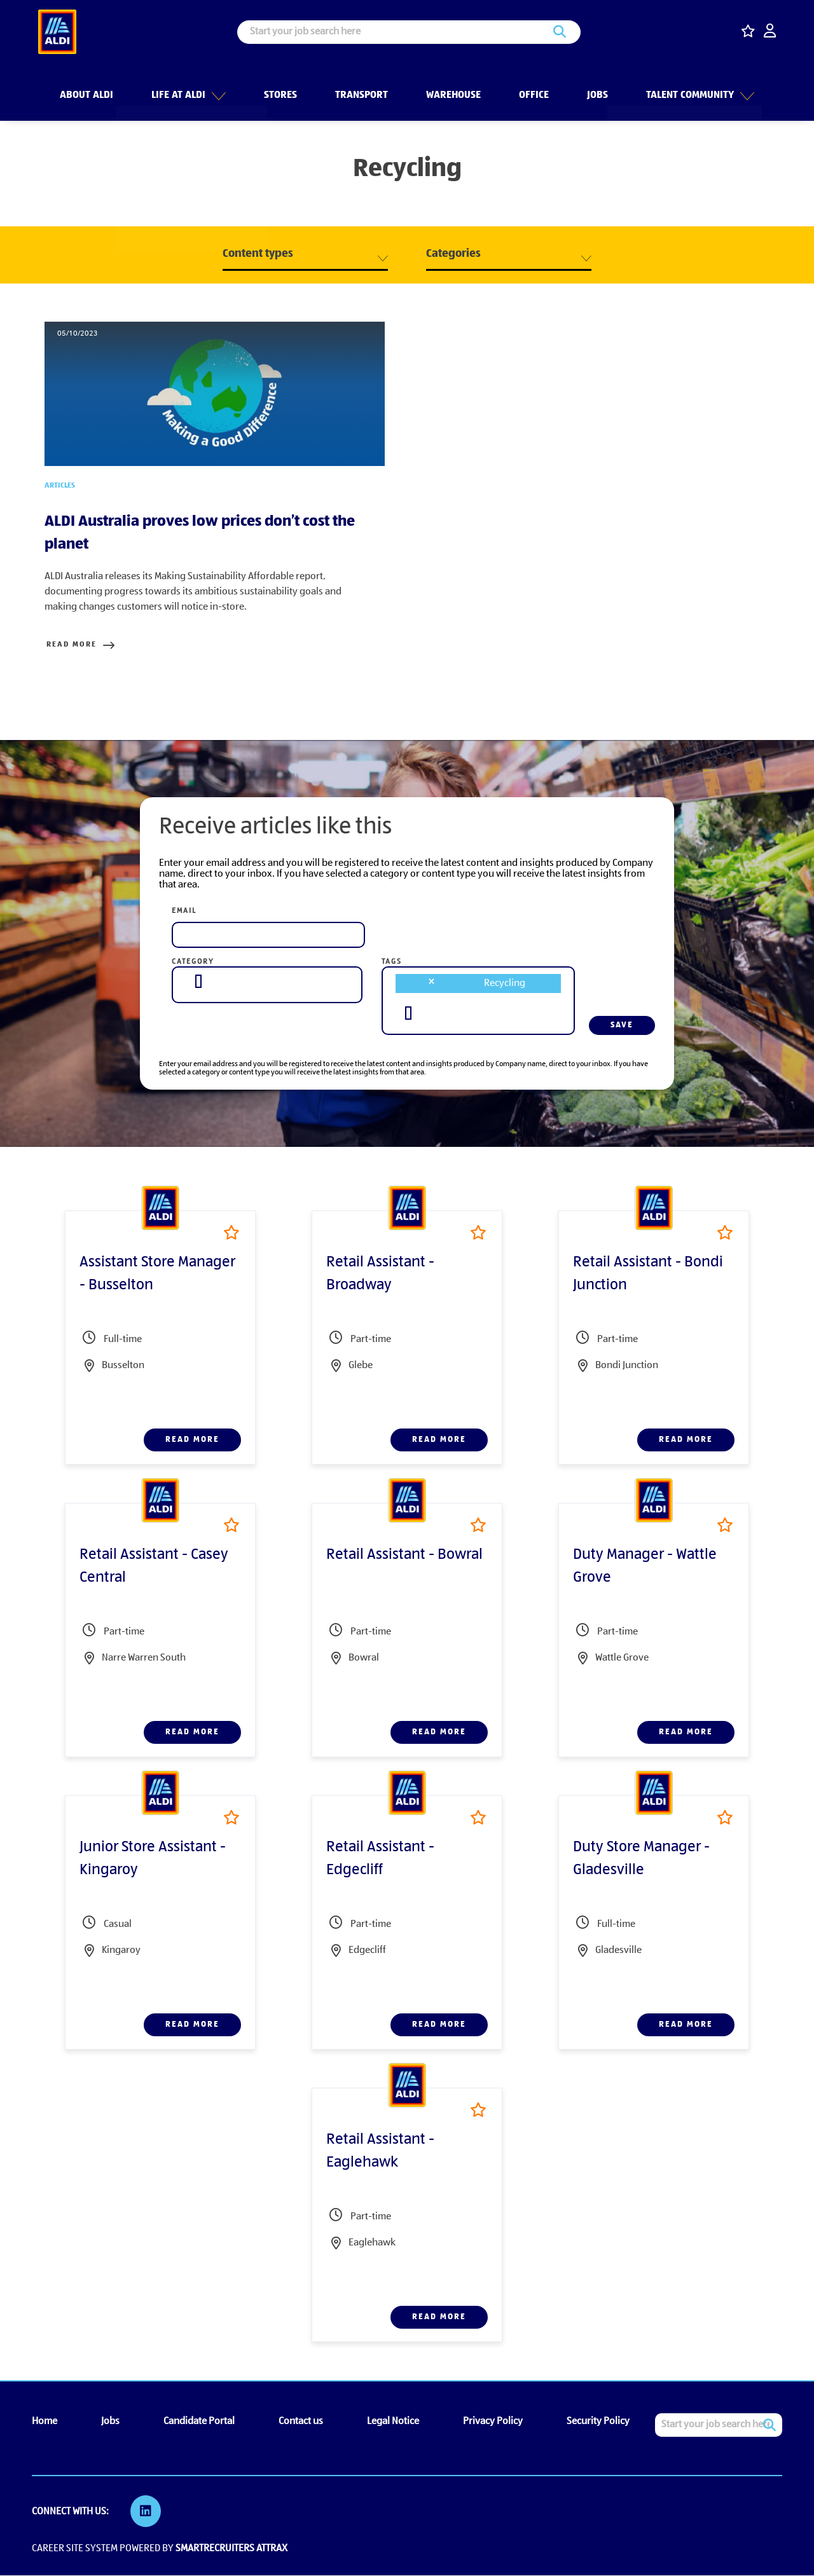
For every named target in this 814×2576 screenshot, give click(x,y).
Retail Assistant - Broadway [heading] (380, 1276)
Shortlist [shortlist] (231, 1234)
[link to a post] (215, 395)
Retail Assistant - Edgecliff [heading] (380, 1861)
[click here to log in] (770, 32)
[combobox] (267, 983)
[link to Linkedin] (146, 2513)
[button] (217, 88)
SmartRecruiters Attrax (231, 2549)
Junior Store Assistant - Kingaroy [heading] (152, 1861)
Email (184, 913)
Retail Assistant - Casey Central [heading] (153, 1568)
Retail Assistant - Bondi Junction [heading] (648, 1276)
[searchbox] (198, 983)
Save (621, 1027)
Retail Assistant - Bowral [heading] (404, 1557)
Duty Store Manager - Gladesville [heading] (641, 1861)
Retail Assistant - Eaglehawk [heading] (380, 2153)
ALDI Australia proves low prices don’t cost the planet (200, 535)
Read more (192, 1441)
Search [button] (560, 32)
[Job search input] (409, 32)
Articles (60, 487)
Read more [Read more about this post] (70, 647)
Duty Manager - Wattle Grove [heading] (645, 1568)
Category (193, 964)
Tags (392, 964)
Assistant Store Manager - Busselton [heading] (157, 1276)
